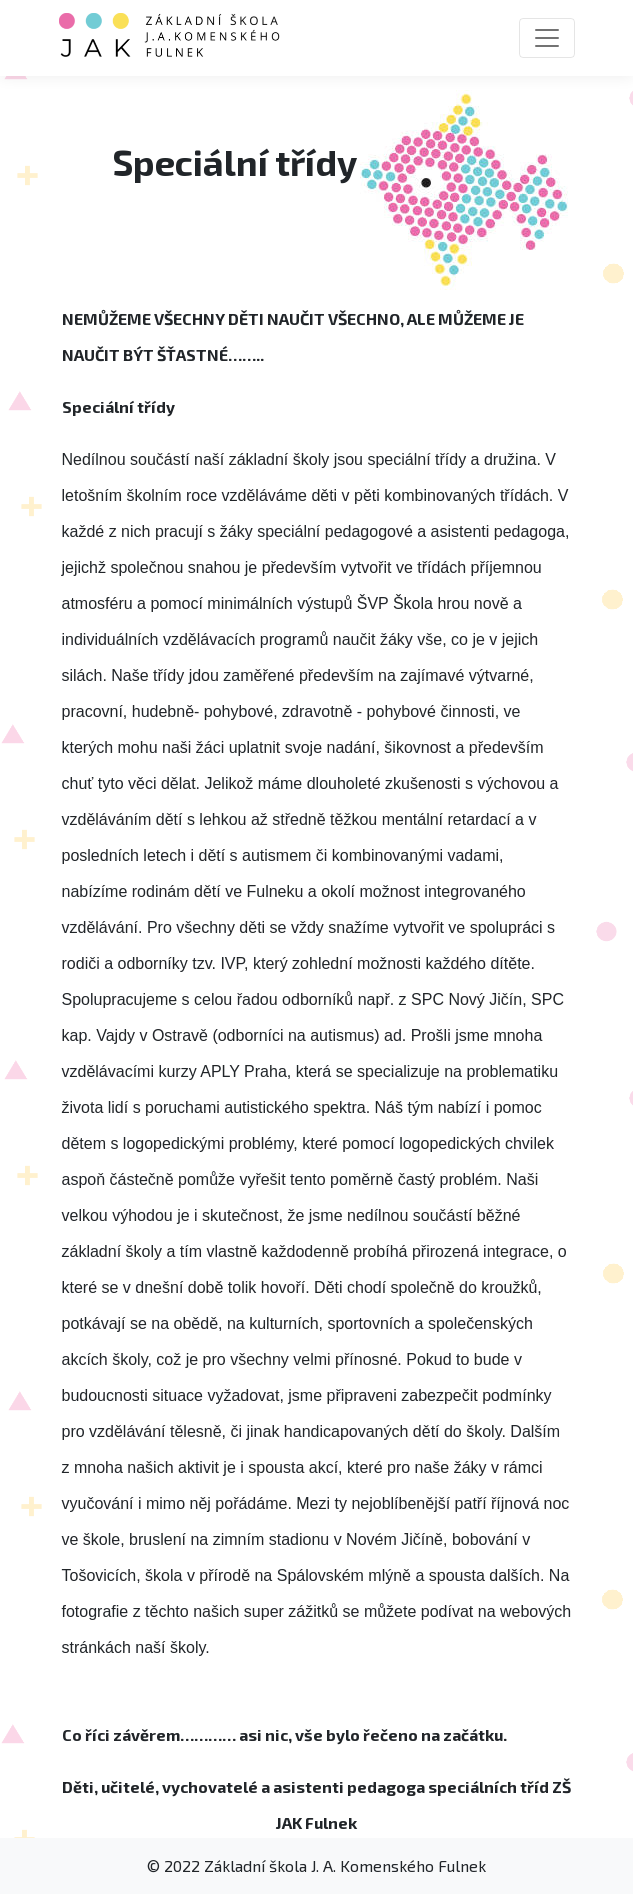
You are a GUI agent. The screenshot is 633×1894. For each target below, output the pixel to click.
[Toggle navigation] (547, 38)
